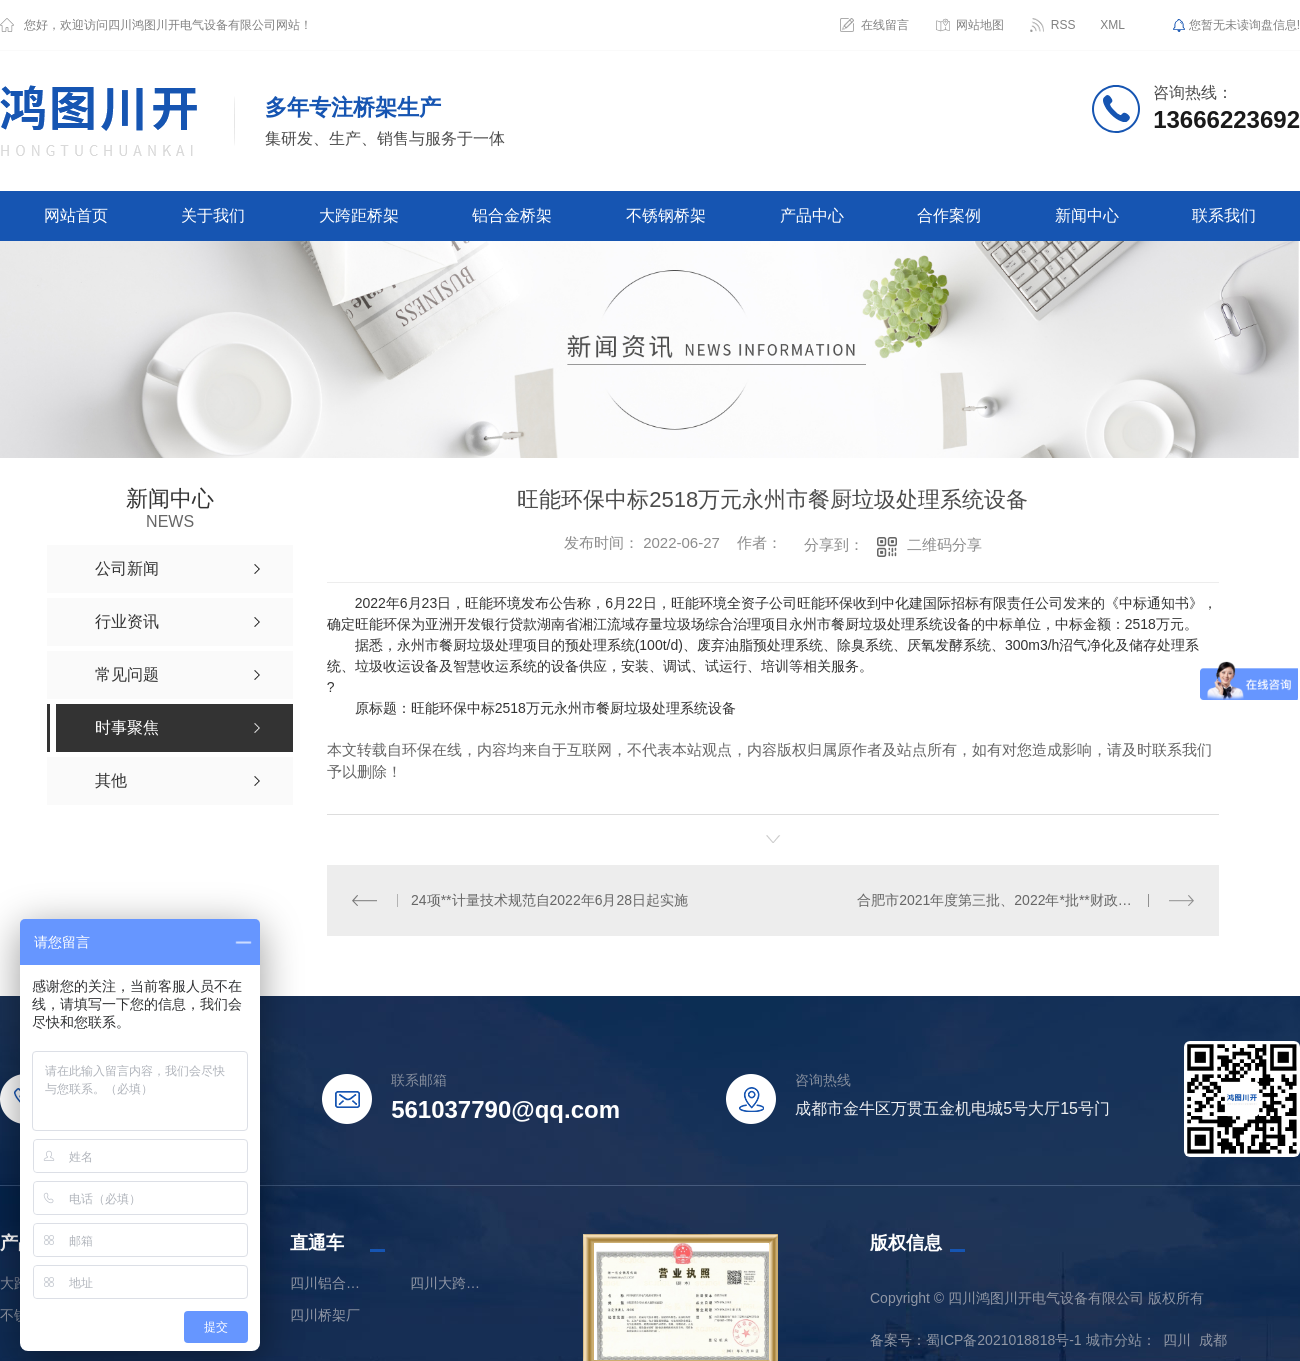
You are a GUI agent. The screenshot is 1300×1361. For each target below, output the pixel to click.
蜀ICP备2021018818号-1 (1004, 1339)
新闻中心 (1087, 215)
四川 (1177, 1339)
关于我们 (213, 215)
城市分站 (1114, 1339)
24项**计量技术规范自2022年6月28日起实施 (549, 900)
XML (1112, 25)
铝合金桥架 (512, 215)
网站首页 (76, 215)
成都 (1213, 1339)
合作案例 (949, 215)
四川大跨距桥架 (450, 1282)
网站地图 (980, 25)
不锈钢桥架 (666, 215)
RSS (1063, 25)
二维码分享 (944, 544)
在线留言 (885, 25)
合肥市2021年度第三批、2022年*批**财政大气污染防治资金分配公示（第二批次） (1025, 900)
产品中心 (812, 215)
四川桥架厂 (325, 1314)
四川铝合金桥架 (330, 1282)
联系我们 (1224, 215)
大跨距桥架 (359, 215)
